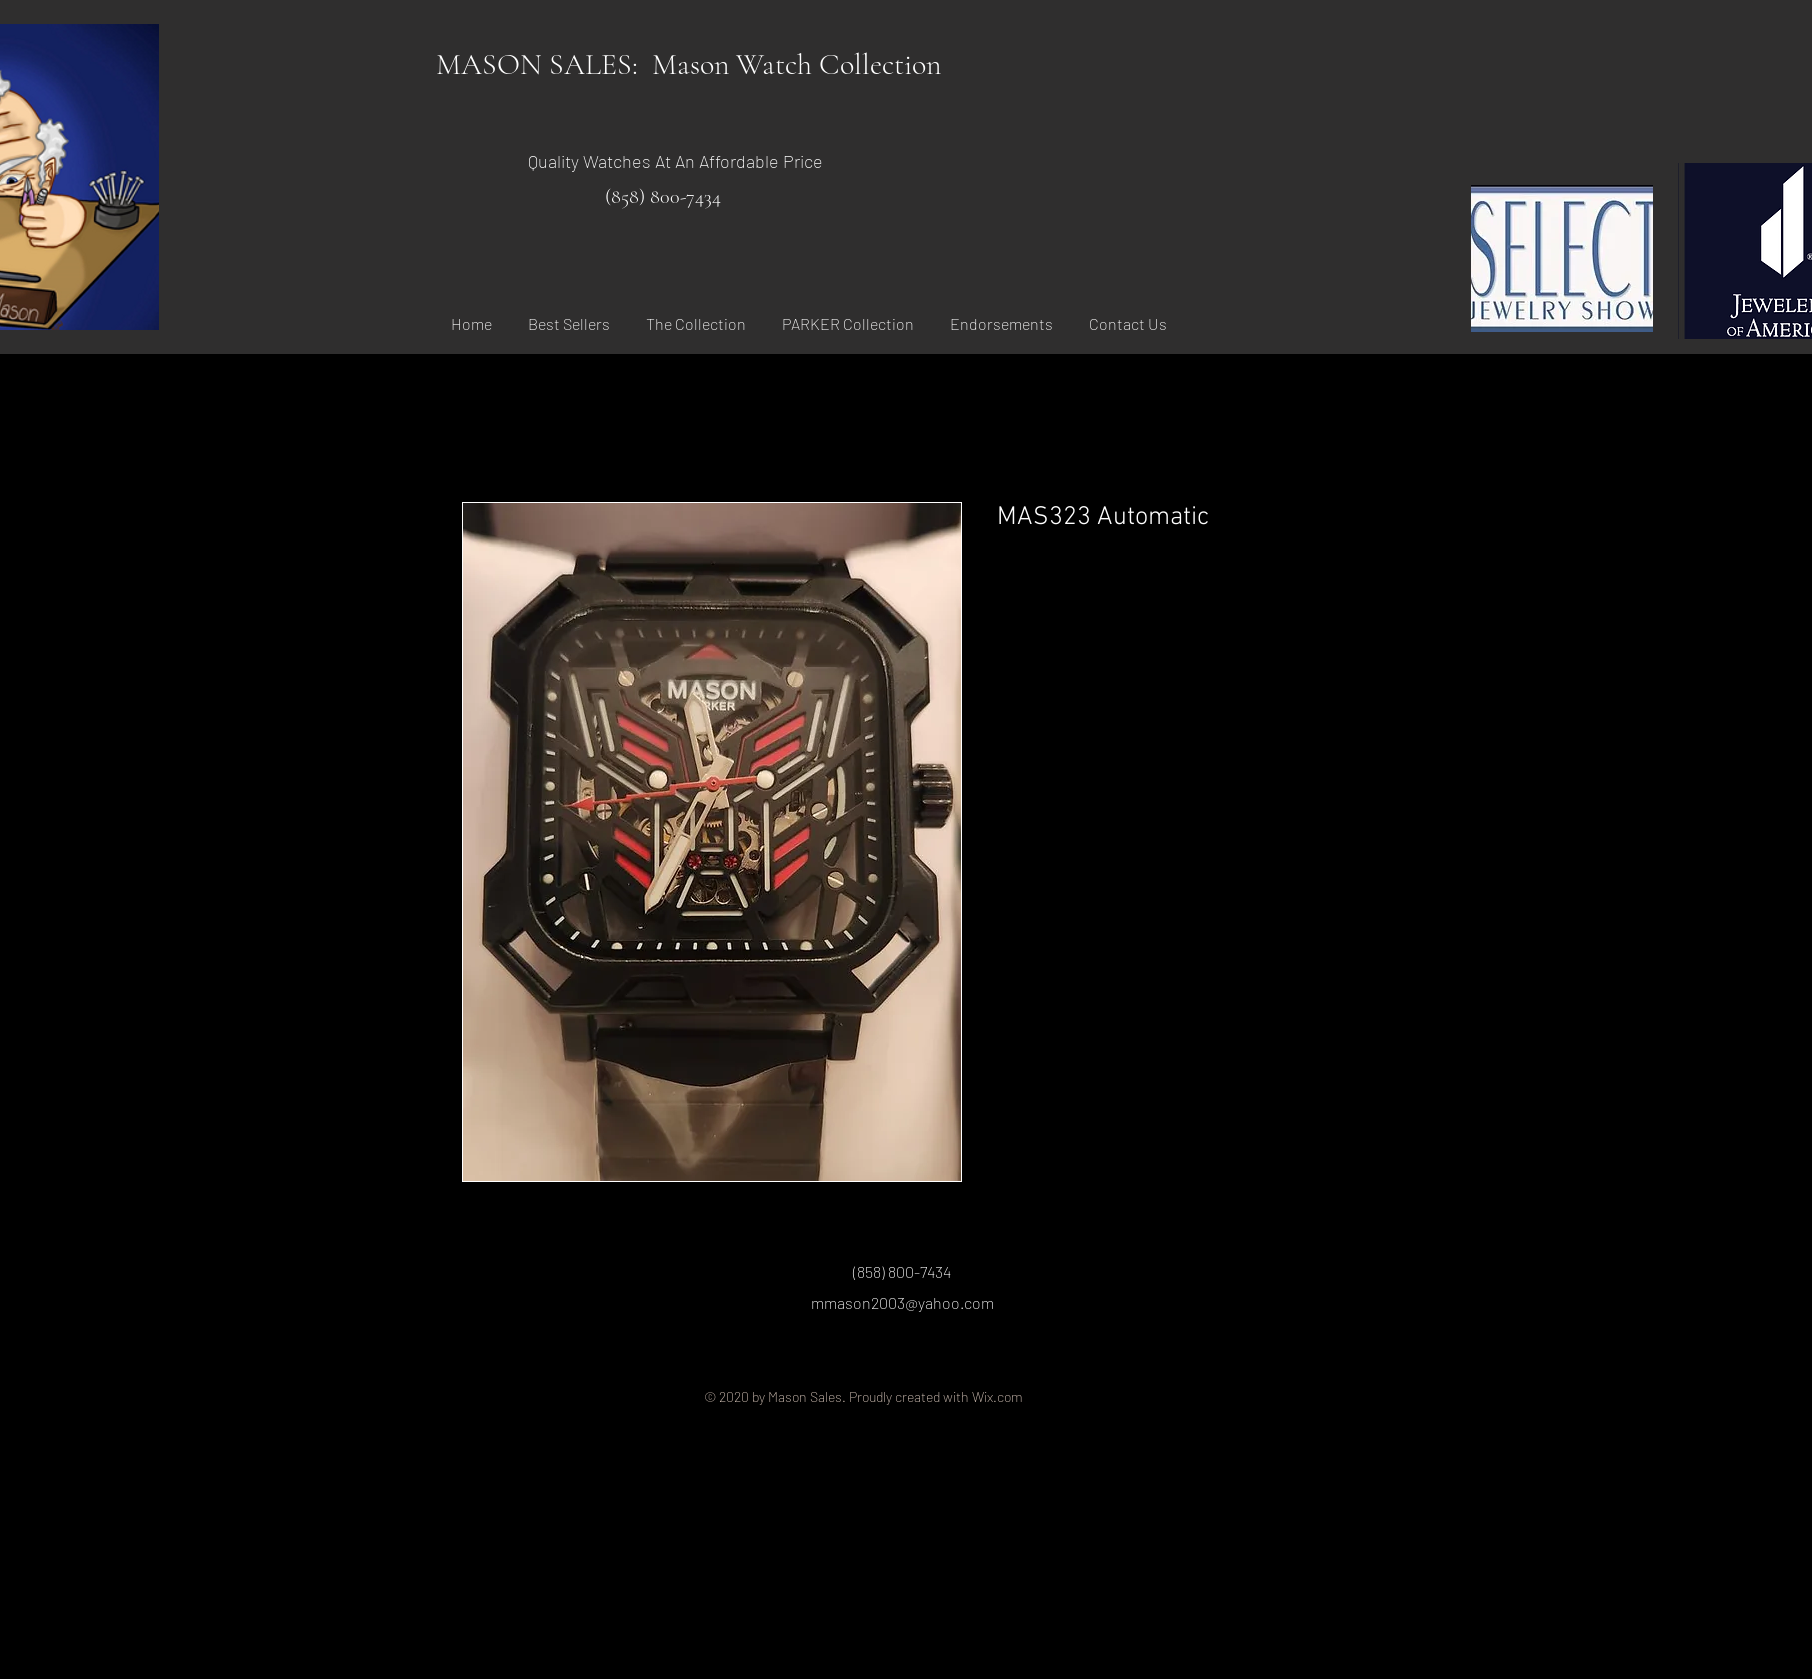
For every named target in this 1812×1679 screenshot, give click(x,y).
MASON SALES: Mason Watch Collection (688, 64)
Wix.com (997, 1396)
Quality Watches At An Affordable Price (675, 161)
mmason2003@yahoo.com (902, 1302)
